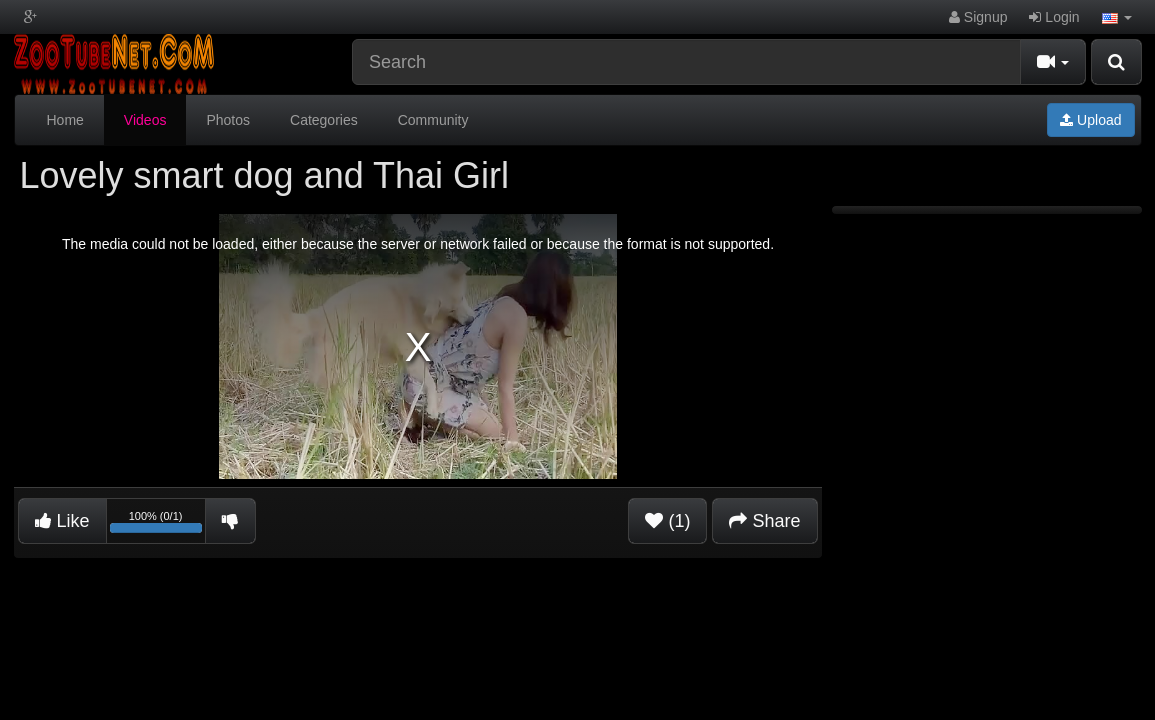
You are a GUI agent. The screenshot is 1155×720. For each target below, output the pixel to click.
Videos (145, 120)
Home (65, 120)
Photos (228, 120)
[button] (1117, 17)
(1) (667, 521)
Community (433, 120)
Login (1054, 17)
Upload (1090, 120)
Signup (978, 17)
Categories (324, 120)
